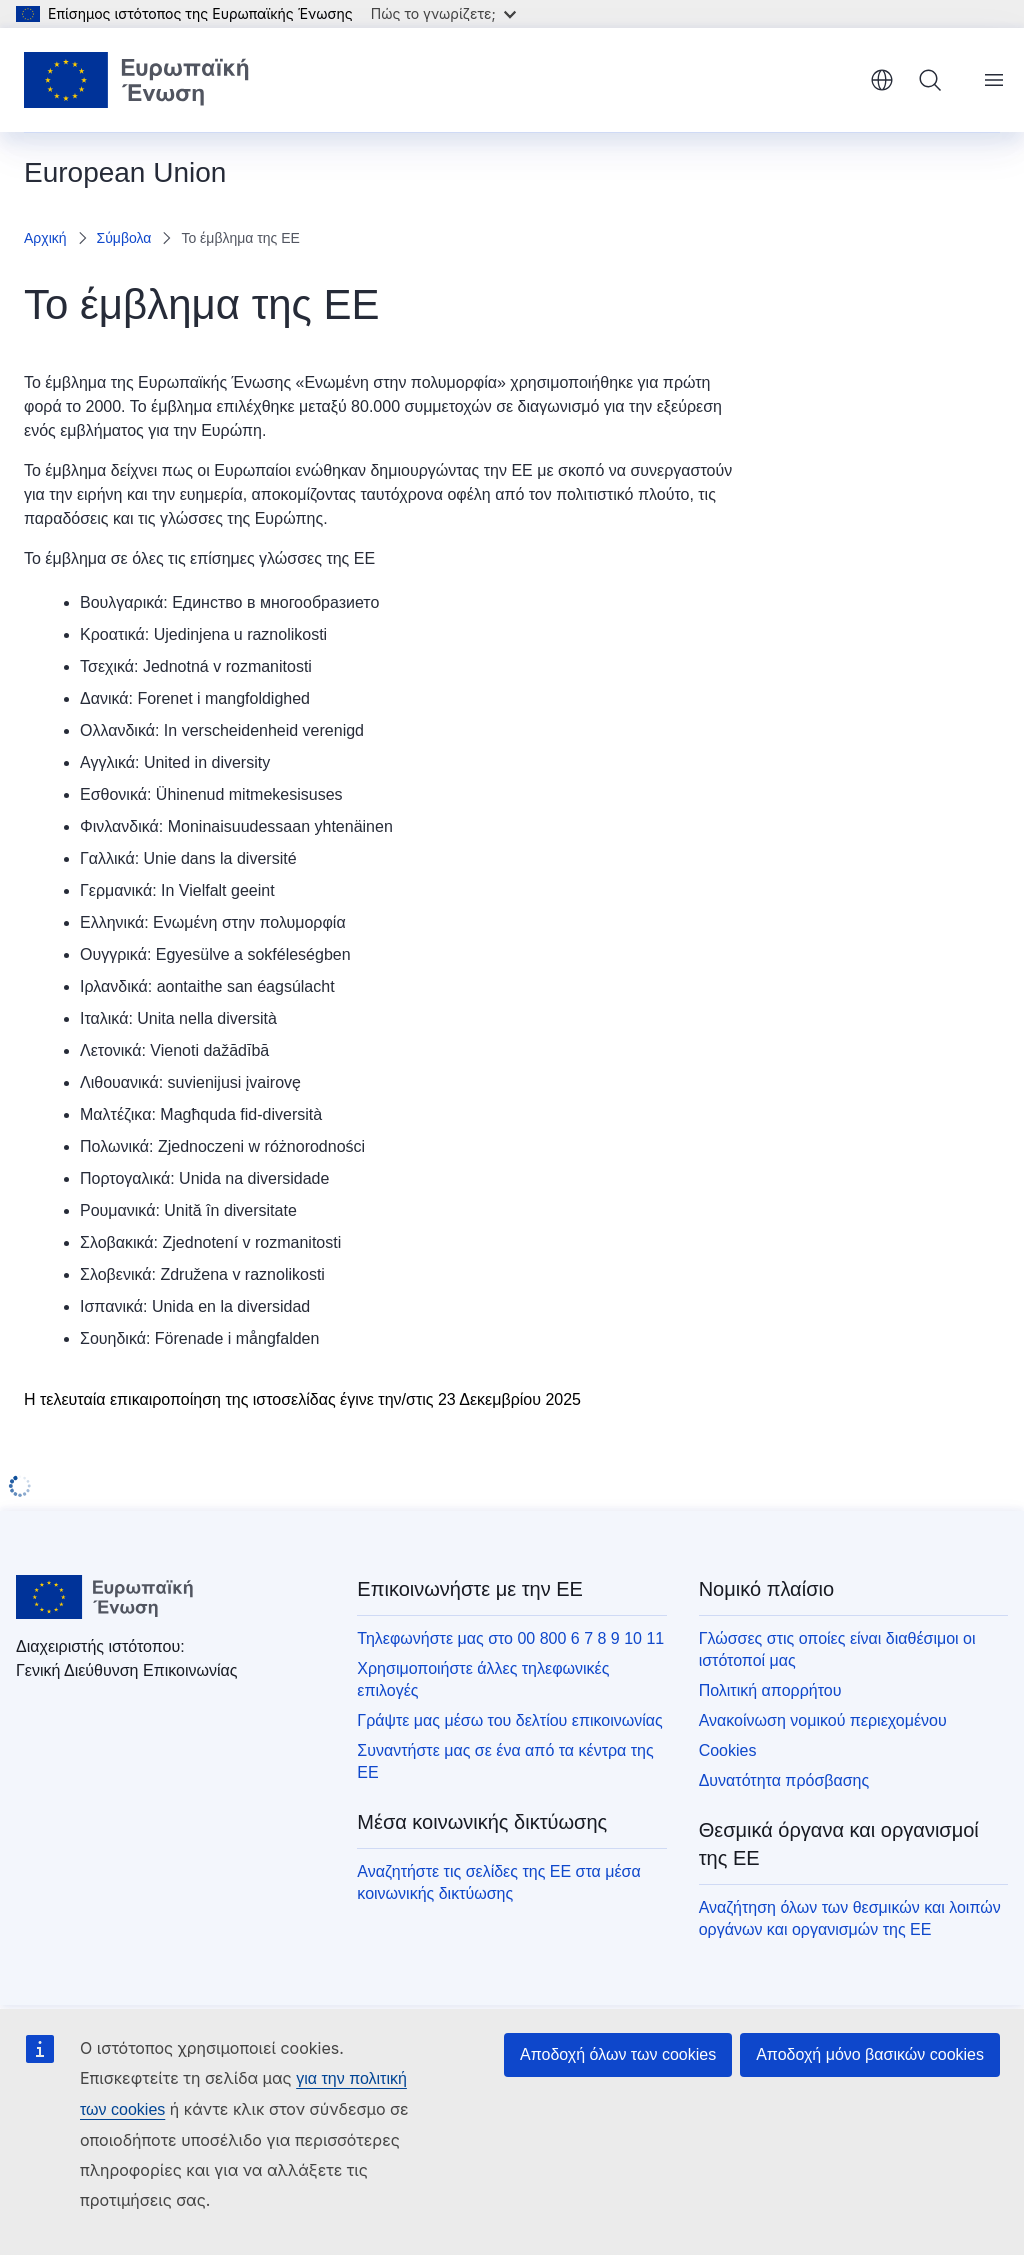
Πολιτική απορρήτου (770, 1690)
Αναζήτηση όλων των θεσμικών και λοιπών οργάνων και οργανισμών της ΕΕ (850, 1918)
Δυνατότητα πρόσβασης (784, 1780)
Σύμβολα (124, 238)
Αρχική (45, 238)
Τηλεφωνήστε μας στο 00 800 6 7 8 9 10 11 (510, 1638)
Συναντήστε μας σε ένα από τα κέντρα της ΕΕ (505, 1761)
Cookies (728, 1750)
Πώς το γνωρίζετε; (443, 13)
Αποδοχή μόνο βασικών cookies (870, 2054)
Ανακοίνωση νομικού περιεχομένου (823, 1720)
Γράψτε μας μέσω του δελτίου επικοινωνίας (509, 1720)
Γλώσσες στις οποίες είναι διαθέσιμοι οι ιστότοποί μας (837, 1649)
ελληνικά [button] (882, 80)
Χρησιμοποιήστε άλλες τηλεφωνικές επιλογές (483, 1679)
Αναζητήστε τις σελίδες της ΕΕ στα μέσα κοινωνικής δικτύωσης (498, 1882)
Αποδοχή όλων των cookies (618, 2054)
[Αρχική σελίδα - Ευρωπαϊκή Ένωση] (137, 80)
